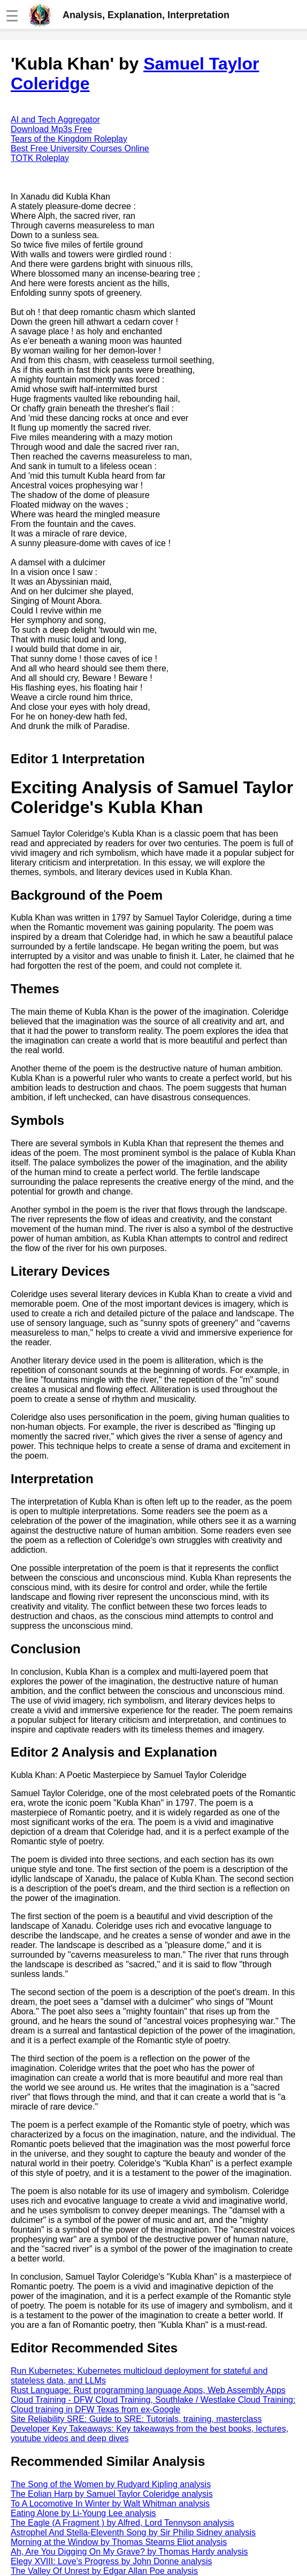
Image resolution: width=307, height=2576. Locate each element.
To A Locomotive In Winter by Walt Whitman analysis (110, 2503)
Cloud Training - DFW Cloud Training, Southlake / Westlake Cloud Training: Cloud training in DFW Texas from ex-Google (153, 2404)
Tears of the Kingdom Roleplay (69, 138)
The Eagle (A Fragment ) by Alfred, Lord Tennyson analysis (122, 2522)
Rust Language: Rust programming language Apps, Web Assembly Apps (148, 2390)
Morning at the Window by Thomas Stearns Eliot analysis (119, 2542)
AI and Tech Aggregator (55, 119)
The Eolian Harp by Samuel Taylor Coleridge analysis (112, 2493)
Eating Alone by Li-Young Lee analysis (83, 2513)
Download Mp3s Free (51, 129)
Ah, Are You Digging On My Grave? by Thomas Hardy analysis (129, 2551)
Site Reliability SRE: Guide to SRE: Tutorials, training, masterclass (136, 2419)
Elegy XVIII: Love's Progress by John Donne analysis (111, 2561)
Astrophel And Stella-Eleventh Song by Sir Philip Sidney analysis (133, 2532)
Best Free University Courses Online (80, 148)
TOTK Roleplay (40, 158)
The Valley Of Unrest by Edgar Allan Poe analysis (104, 2570)
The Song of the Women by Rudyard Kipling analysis (111, 2484)
